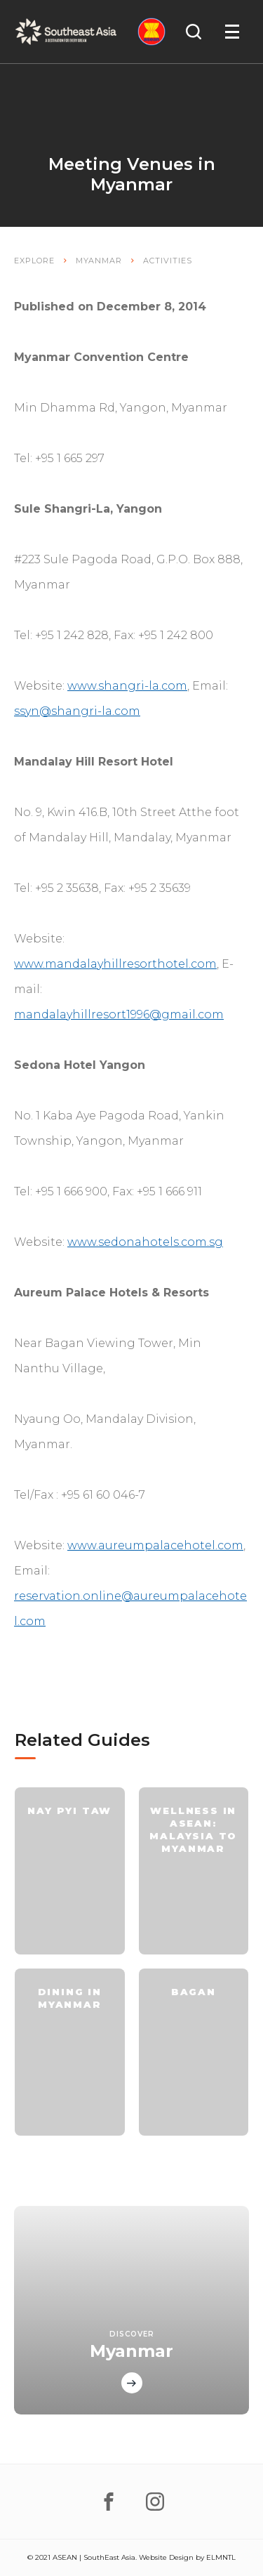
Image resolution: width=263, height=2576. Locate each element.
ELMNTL (221, 2557)
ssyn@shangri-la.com (77, 711)
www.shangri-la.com (127, 685)
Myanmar (99, 260)
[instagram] (155, 2501)
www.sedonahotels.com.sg (145, 1242)
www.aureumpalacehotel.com (155, 1545)
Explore (34, 260)
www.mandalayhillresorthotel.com (115, 964)
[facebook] (109, 2501)
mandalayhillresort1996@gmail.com (119, 1014)
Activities (167, 260)
